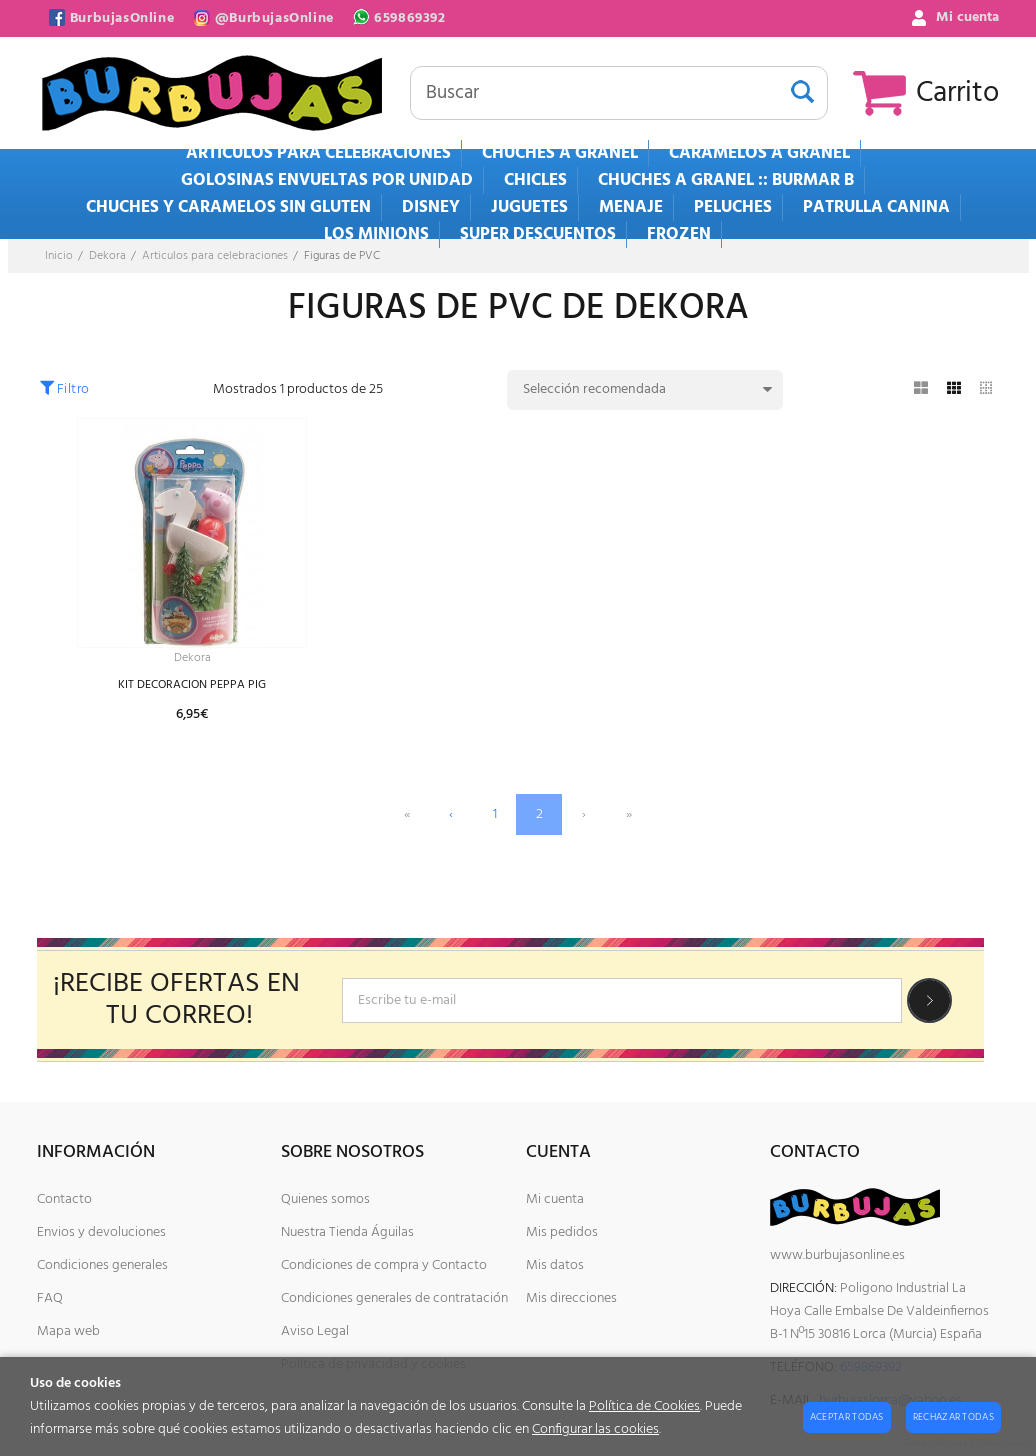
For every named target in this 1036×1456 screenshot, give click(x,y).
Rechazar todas (953, 1417)
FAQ (50, 1298)
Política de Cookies (644, 1406)
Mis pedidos (562, 1232)
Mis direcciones (571, 1298)
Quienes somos (325, 1199)
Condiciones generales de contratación (394, 1298)
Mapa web (68, 1331)
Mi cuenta (555, 1199)
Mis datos (555, 1265)
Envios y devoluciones (101, 1232)
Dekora (192, 659)
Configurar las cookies (595, 1429)
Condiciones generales (102, 1265)
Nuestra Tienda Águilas (347, 1232)
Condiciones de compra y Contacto (384, 1265)
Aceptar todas (847, 1417)
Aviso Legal (315, 1331)
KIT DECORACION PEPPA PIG (192, 688)
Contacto (64, 1199)
